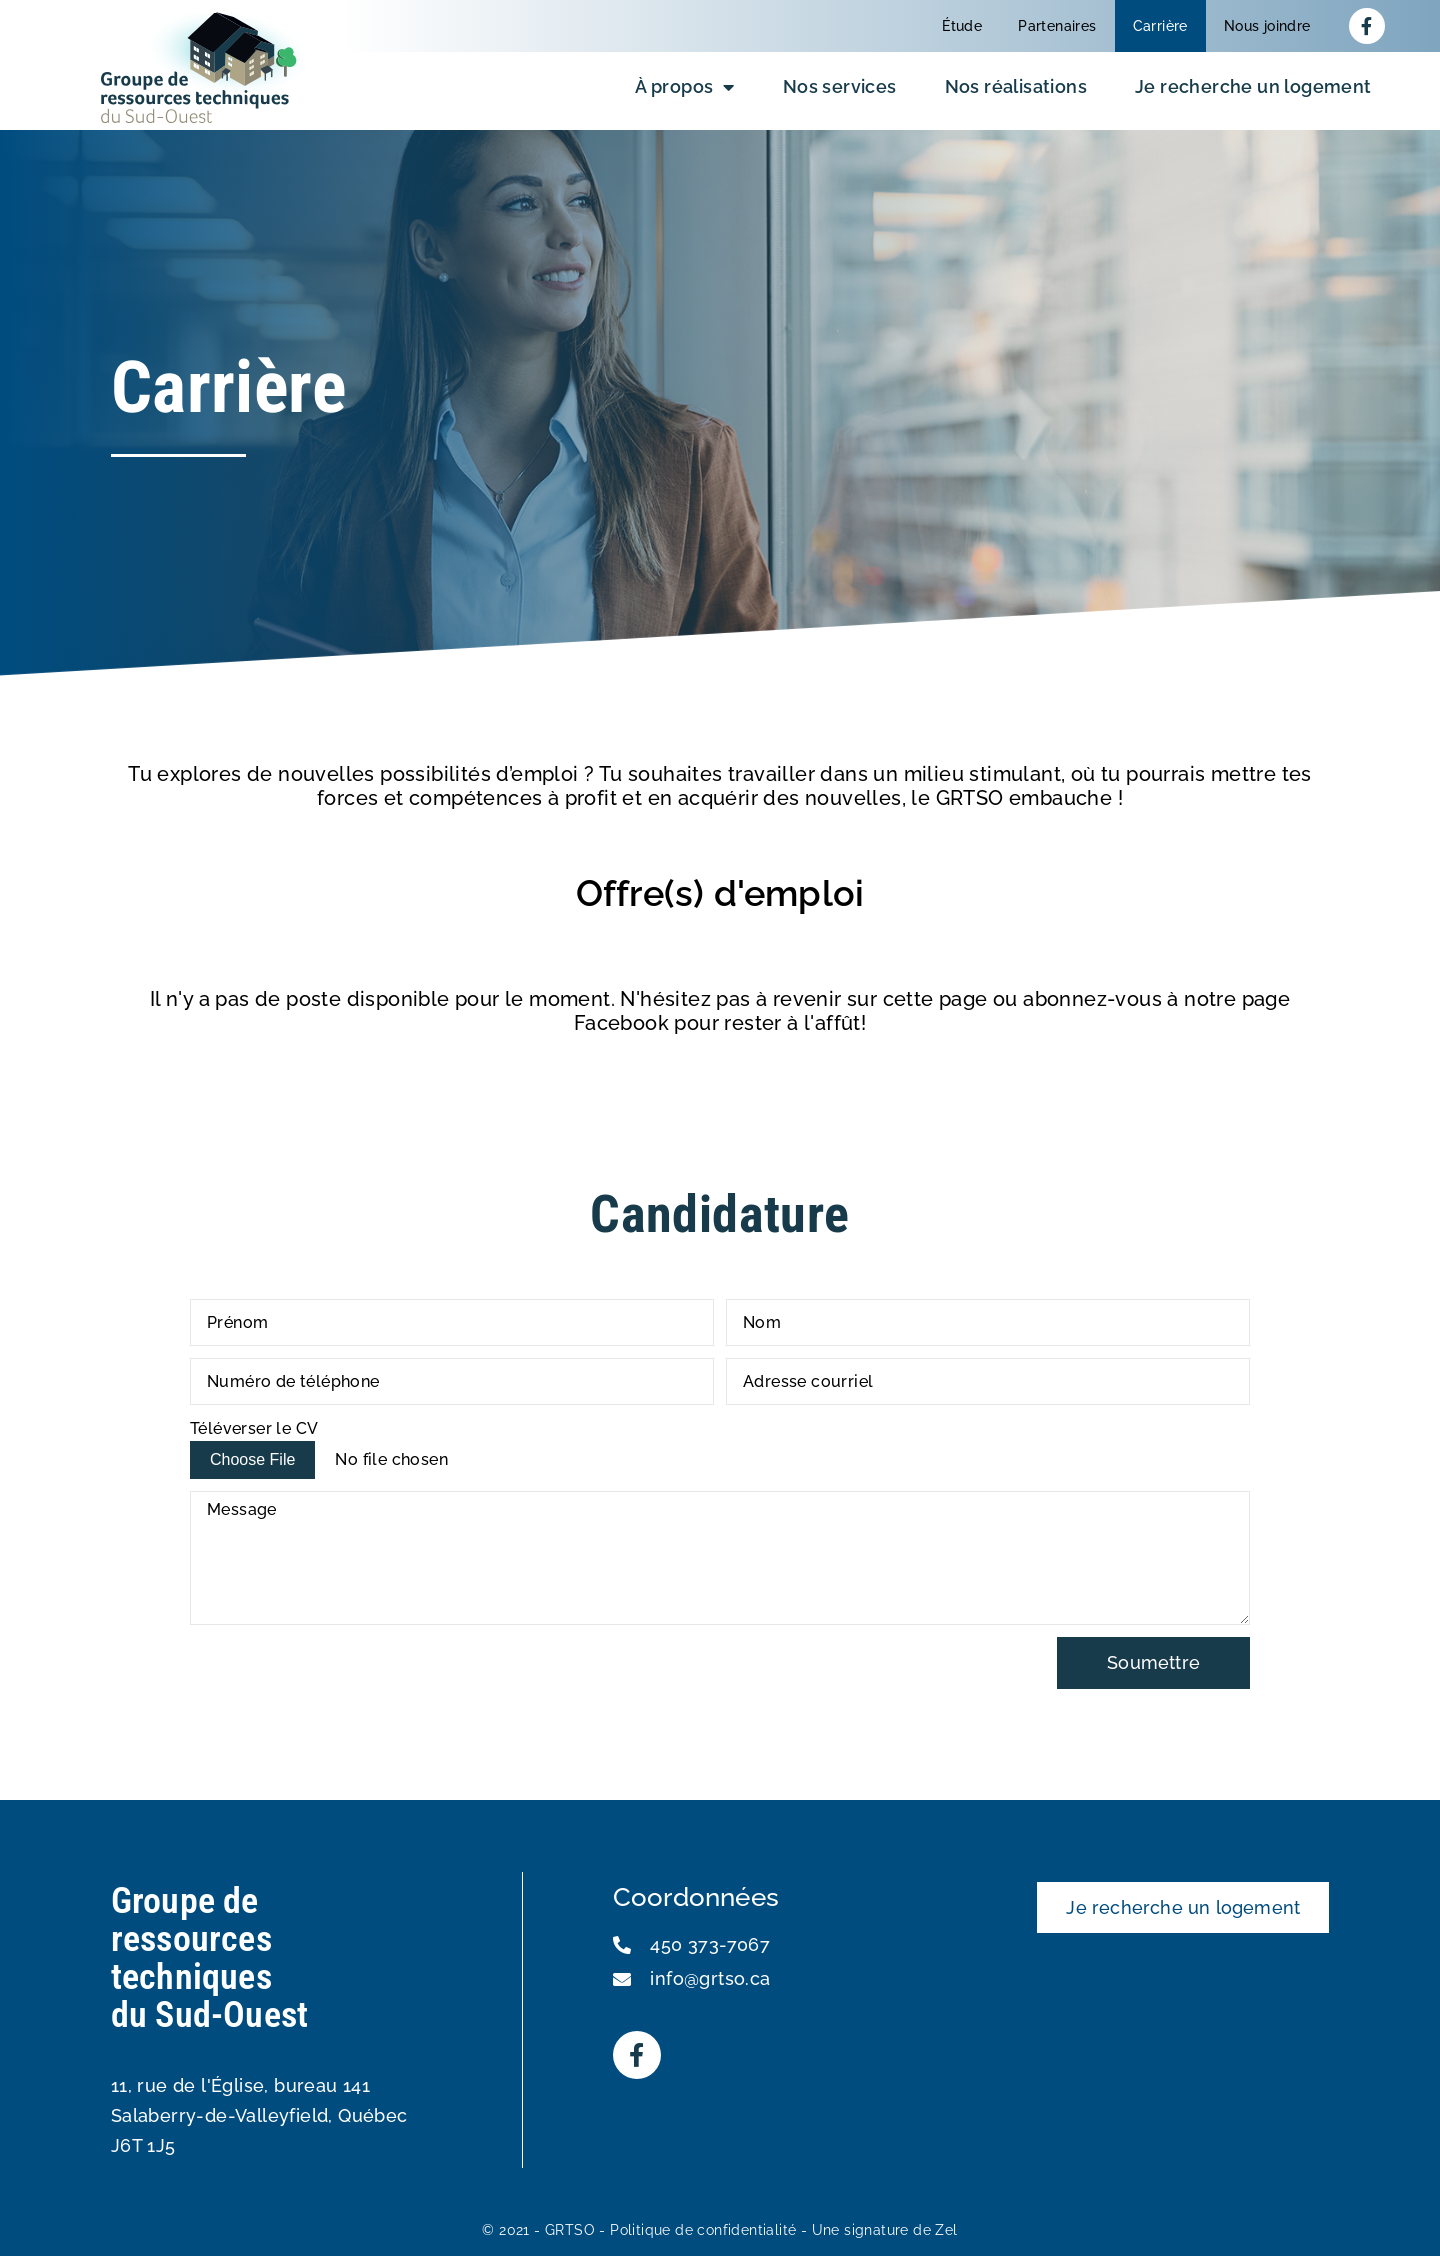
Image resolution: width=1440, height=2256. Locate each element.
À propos (685, 87)
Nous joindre (1267, 26)
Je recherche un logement (1253, 86)
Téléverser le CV (254, 1428)
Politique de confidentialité (703, 2230)
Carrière (1160, 26)
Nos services (840, 86)
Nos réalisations (1016, 86)
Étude (962, 26)
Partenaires (1057, 26)
